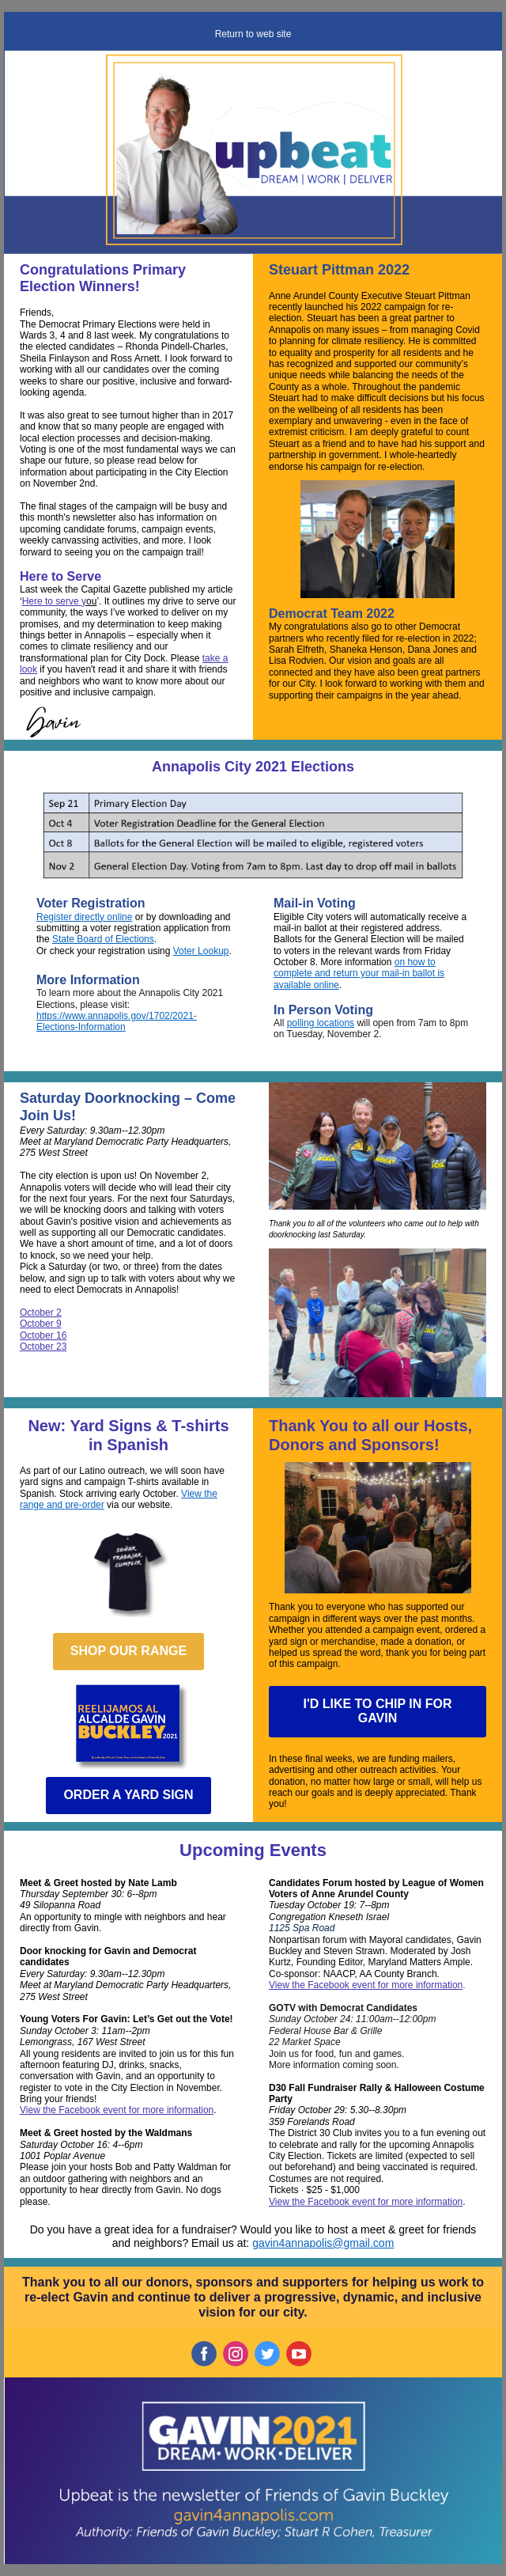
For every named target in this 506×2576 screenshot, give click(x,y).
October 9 (41, 1323)
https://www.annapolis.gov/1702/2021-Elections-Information (116, 1021)
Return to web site (253, 34)
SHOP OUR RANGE (128, 1650)
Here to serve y (54, 601)
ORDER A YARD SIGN (128, 1794)
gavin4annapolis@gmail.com (323, 2243)
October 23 (43, 1346)
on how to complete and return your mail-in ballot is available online (359, 974)
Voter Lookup (201, 951)
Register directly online (84, 916)
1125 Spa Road (301, 1928)
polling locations (320, 1023)
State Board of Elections (103, 939)
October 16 (43, 1335)
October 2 (41, 1312)
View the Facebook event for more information (116, 2110)
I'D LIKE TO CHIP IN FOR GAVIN (377, 1711)
